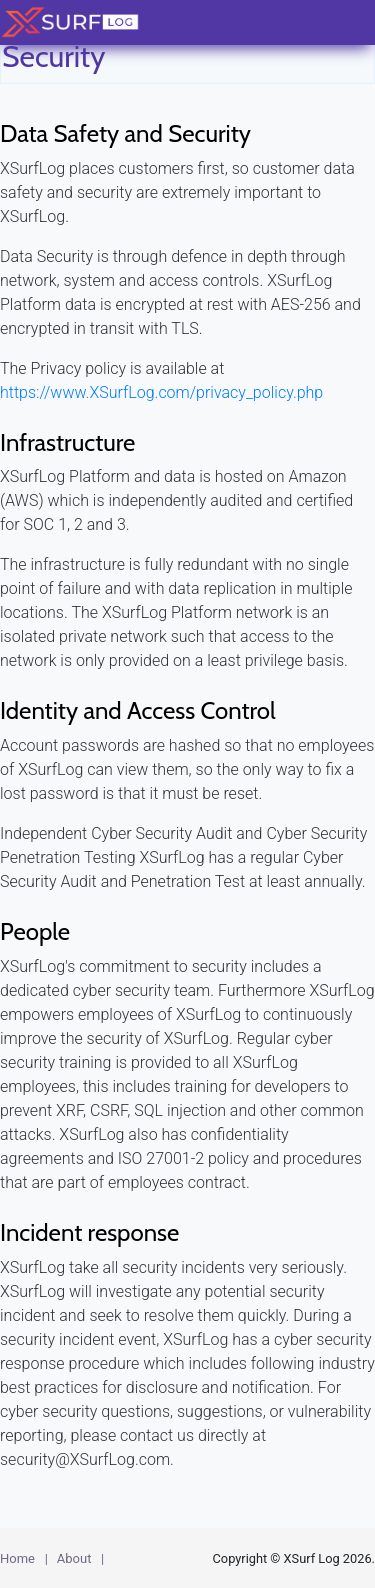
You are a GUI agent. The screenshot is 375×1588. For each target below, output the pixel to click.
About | (80, 1558)
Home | (24, 1558)
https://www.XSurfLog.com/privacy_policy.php (161, 392)
